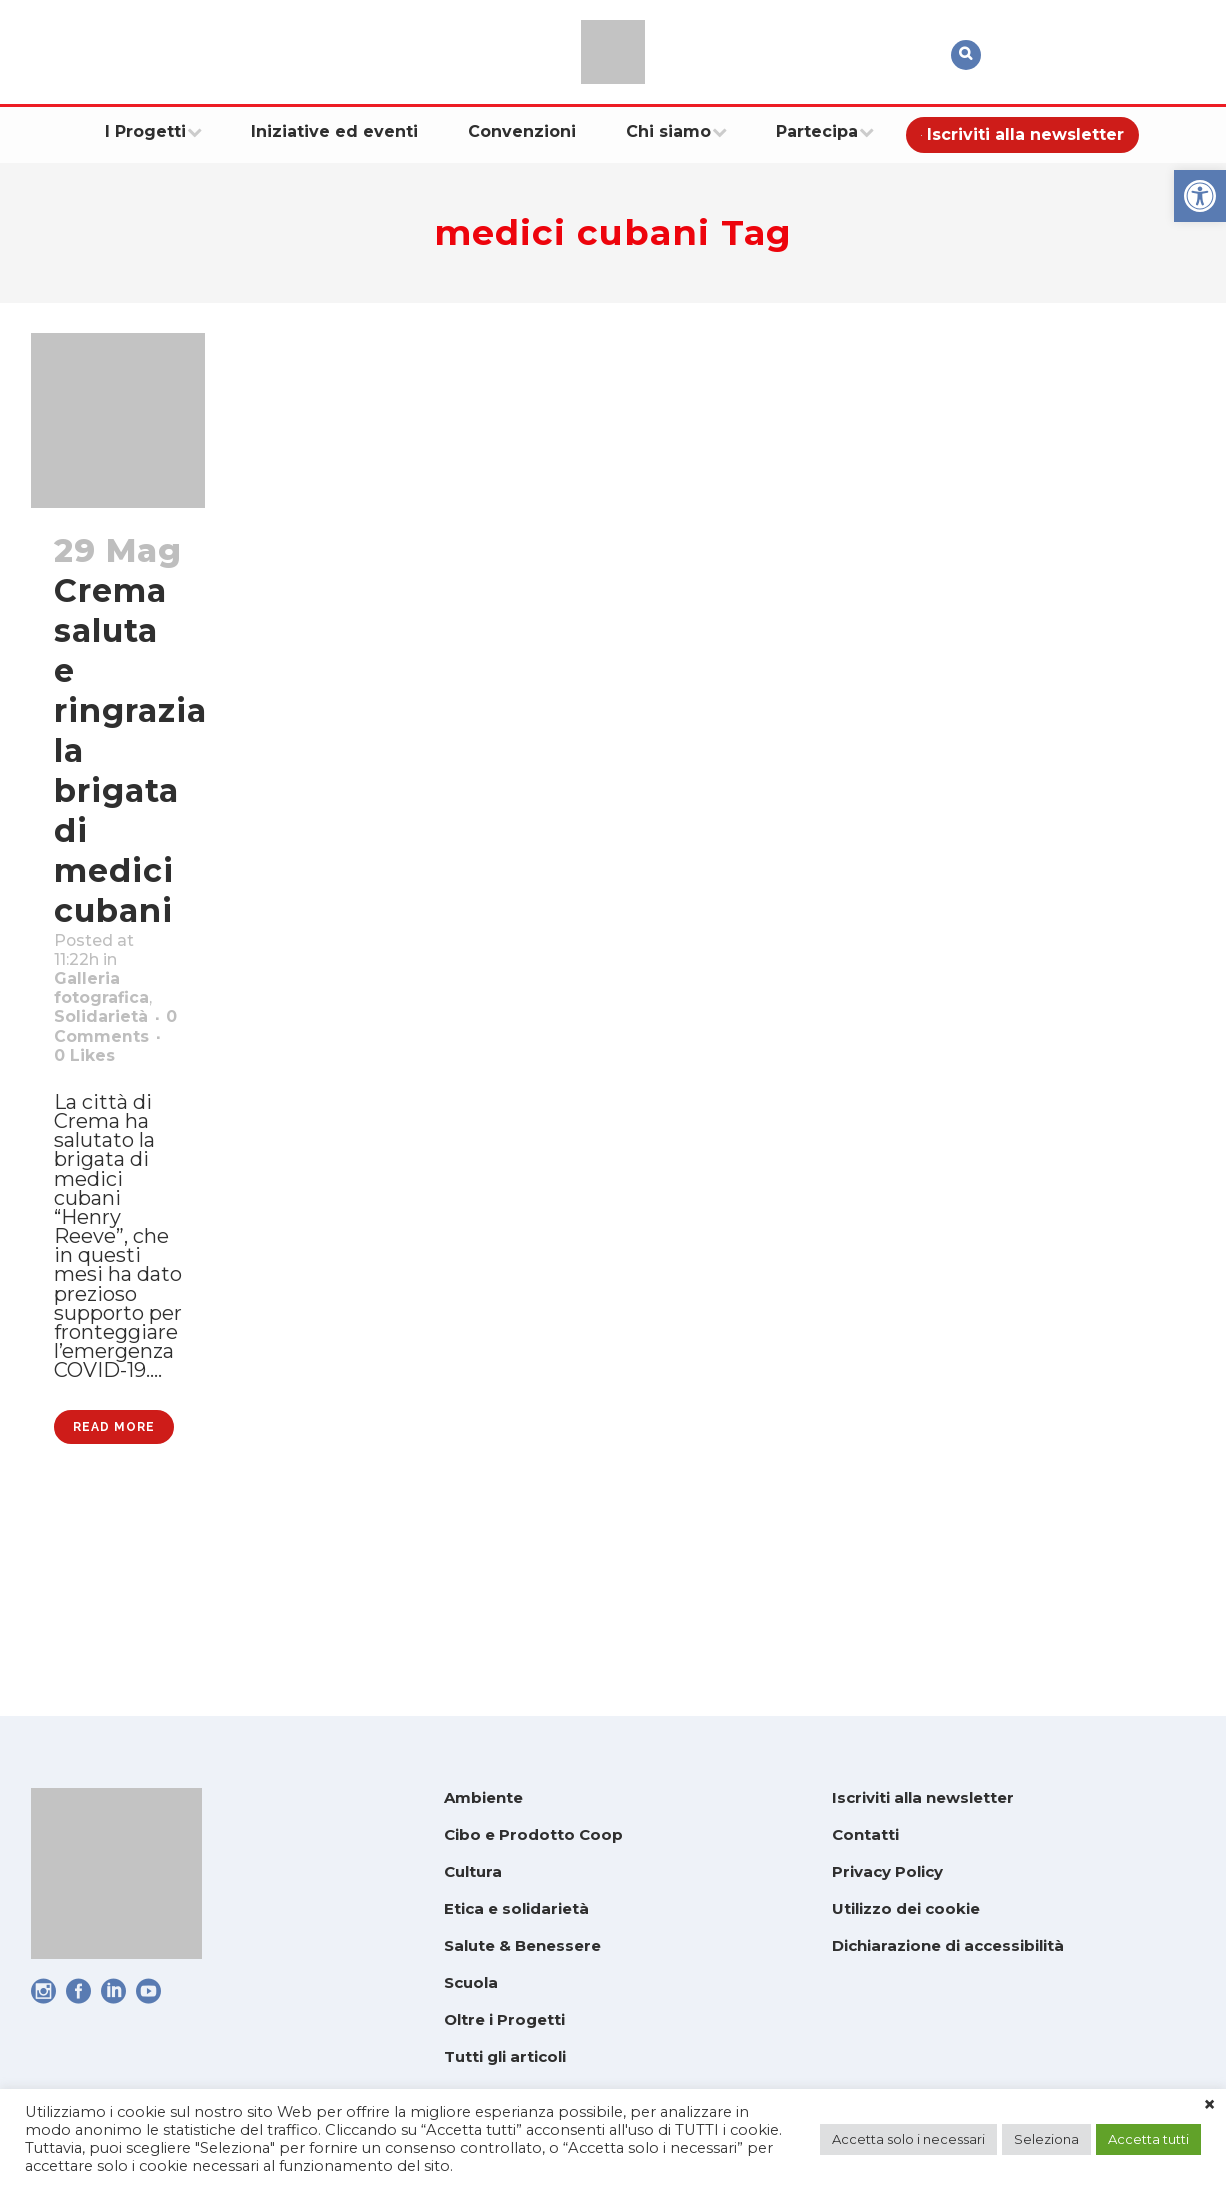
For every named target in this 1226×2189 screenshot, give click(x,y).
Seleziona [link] (1046, 2139)
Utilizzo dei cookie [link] (906, 1908)
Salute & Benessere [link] (522, 1945)
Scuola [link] (471, 1982)
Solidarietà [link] (111, 1048)
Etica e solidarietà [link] (516, 1908)
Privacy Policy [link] (887, 1871)
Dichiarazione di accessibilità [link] (948, 1945)
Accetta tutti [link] (1148, 2139)
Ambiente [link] (483, 1797)
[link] (1200, 196)
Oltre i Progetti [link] (504, 2019)
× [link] (1209, 2105)
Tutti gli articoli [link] (505, 2056)
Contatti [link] (865, 1834)
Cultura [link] (473, 1871)
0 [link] (105, 1126)
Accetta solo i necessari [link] (908, 2139)
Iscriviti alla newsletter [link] (923, 1797)
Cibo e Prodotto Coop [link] (533, 1834)
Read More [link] (114, 1604)
